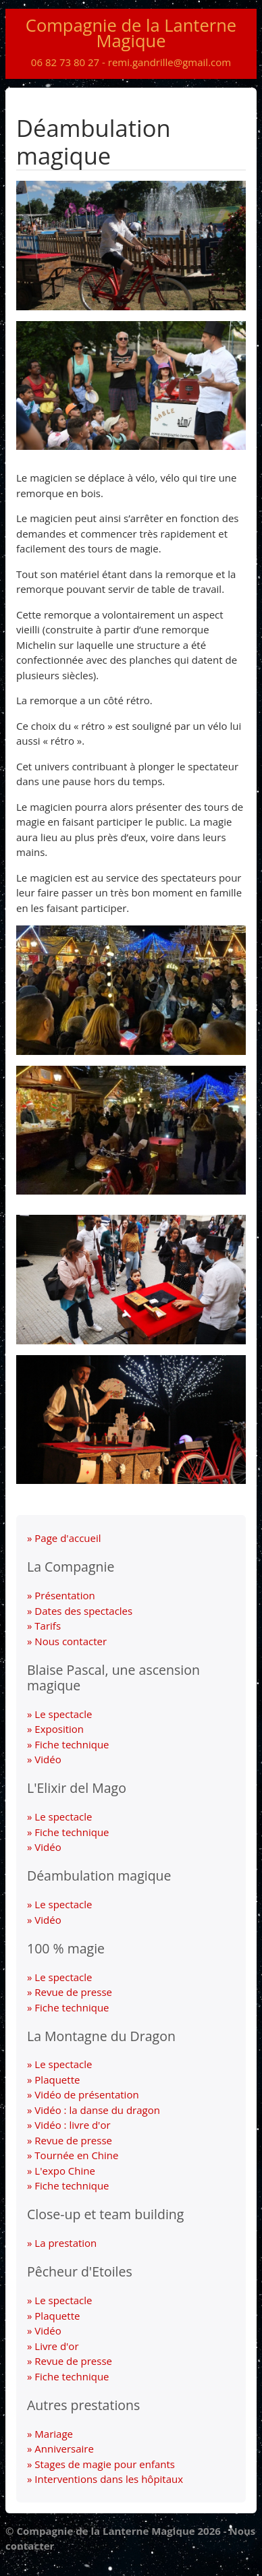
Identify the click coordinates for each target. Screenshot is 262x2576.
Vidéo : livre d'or (72, 2124)
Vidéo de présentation (86, 2094)
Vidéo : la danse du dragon (97, 2110)
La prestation (65, 2243)
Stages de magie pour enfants (104, 2464)
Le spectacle (63, 1714)
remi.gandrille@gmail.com (169, 62)
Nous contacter (70, 1641)
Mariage (53, 2433)
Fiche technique (71, 1744)
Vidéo (47, 1759)
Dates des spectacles (83, 1611)
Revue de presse (73, 1992)
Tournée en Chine (76, 2155)
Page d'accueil (67, 1538)
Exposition (59, 1729)
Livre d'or (56, 2346)
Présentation (64, 1595)
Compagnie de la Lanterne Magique (131, 32)
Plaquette (57, 2079)
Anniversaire (64, 2448)
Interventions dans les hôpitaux (108, 2479)
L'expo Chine (64, 2170)
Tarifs (47, 1625)
